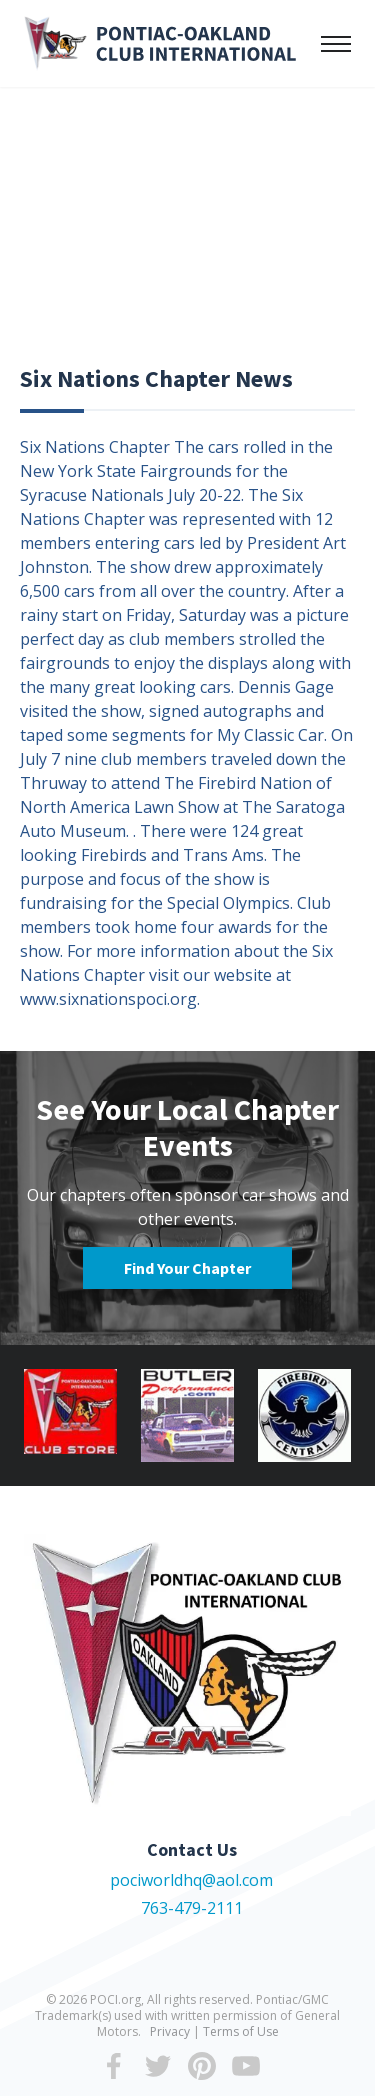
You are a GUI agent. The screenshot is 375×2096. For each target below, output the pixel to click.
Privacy (170, 2031)
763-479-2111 (192, 1908)
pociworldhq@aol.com (191, 1880)
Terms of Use (241, 2031)
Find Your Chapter (187, 1268)
